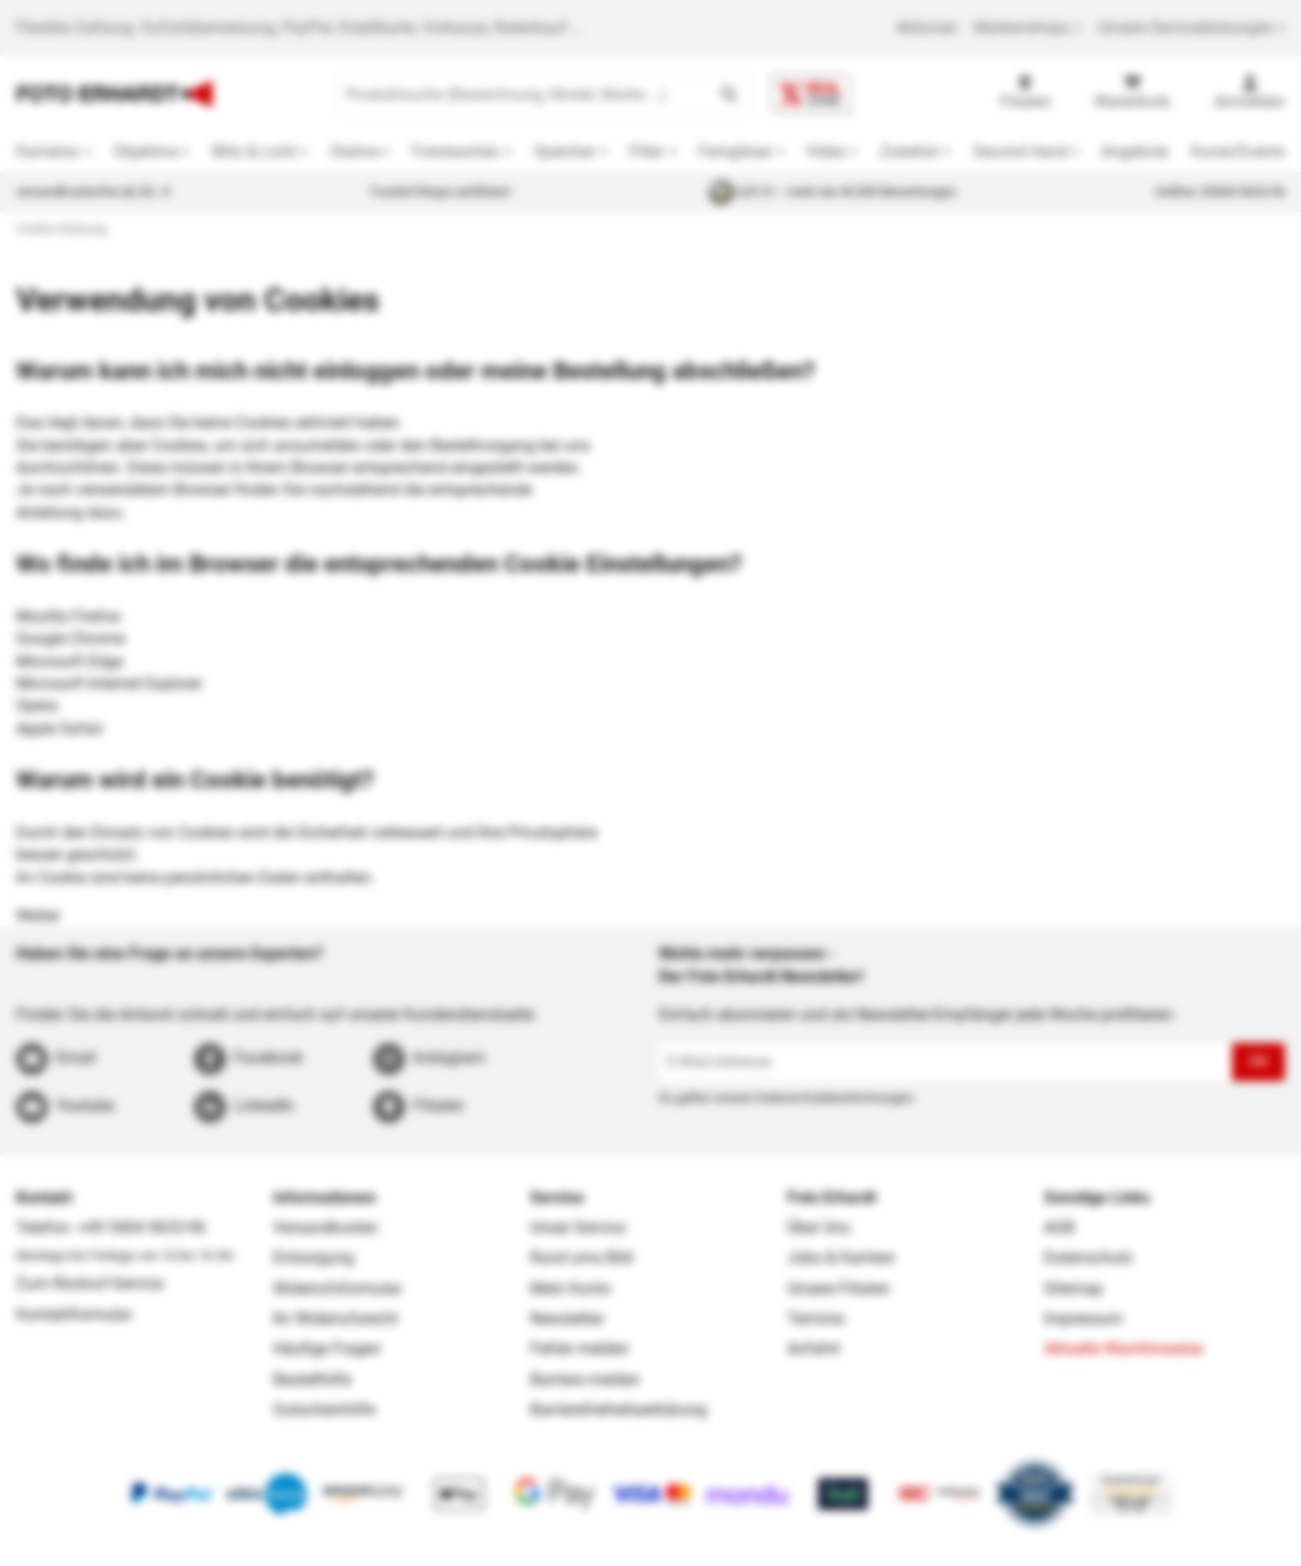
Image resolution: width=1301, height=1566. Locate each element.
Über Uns (818, 1227)
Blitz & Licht (254, 151)
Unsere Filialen (838, 1288)
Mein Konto (570, 1288)
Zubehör (909, 151)
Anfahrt (813, 1348)
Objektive (145, 151)
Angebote (1134, 151)
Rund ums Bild (581, 1257)
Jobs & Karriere (840, 1257)
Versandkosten (325, 1227)
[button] (729, 94)
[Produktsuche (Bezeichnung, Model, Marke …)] (523, 94)
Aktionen (927, 27)
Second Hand (1020, 151)
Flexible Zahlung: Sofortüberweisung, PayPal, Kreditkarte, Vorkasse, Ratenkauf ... (299, 27)
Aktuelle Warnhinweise (1123, 1348)
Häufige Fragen (327, 1348)
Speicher (564, 151)
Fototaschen (456, 151)
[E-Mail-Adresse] (945, 1062)
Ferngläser (735, 151)
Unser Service (577, 1227)
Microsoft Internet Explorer (109, 683)
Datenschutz (1088, 1257)
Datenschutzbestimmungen (834, 1097)
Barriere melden (585, 1379)
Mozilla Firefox (68, 616)
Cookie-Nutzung (61, 228)
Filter (646, 151)
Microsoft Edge (69, 661)
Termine (815, 1318)
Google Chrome (70, 638)
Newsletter (567, 1318)
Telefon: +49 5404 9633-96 (111, 1227)
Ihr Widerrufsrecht (335, 1318)
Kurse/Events (1238, 151)
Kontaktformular (74, 1314)
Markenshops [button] (1027, 27)
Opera (37, 705)
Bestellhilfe (312, 1379)
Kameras (47, 151)
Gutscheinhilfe (324, 1409)
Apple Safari (59, 728)
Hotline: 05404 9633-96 (1220, 191)
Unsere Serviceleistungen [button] (1191, 27)
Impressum (1083, 1318)
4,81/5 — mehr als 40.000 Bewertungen (832, 192)
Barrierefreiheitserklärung (618, 1409)
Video (826, 151)
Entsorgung (313, 1257)
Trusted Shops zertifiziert (439, 191)
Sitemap (1073, 1288)
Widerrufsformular (337, 1288)
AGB (1059, 1227)
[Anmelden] (1249, 94)
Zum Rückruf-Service (89, 1283)
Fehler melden (579, 1348)
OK (1258, 1061)
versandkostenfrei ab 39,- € (93, 191)
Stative (354, 151)
